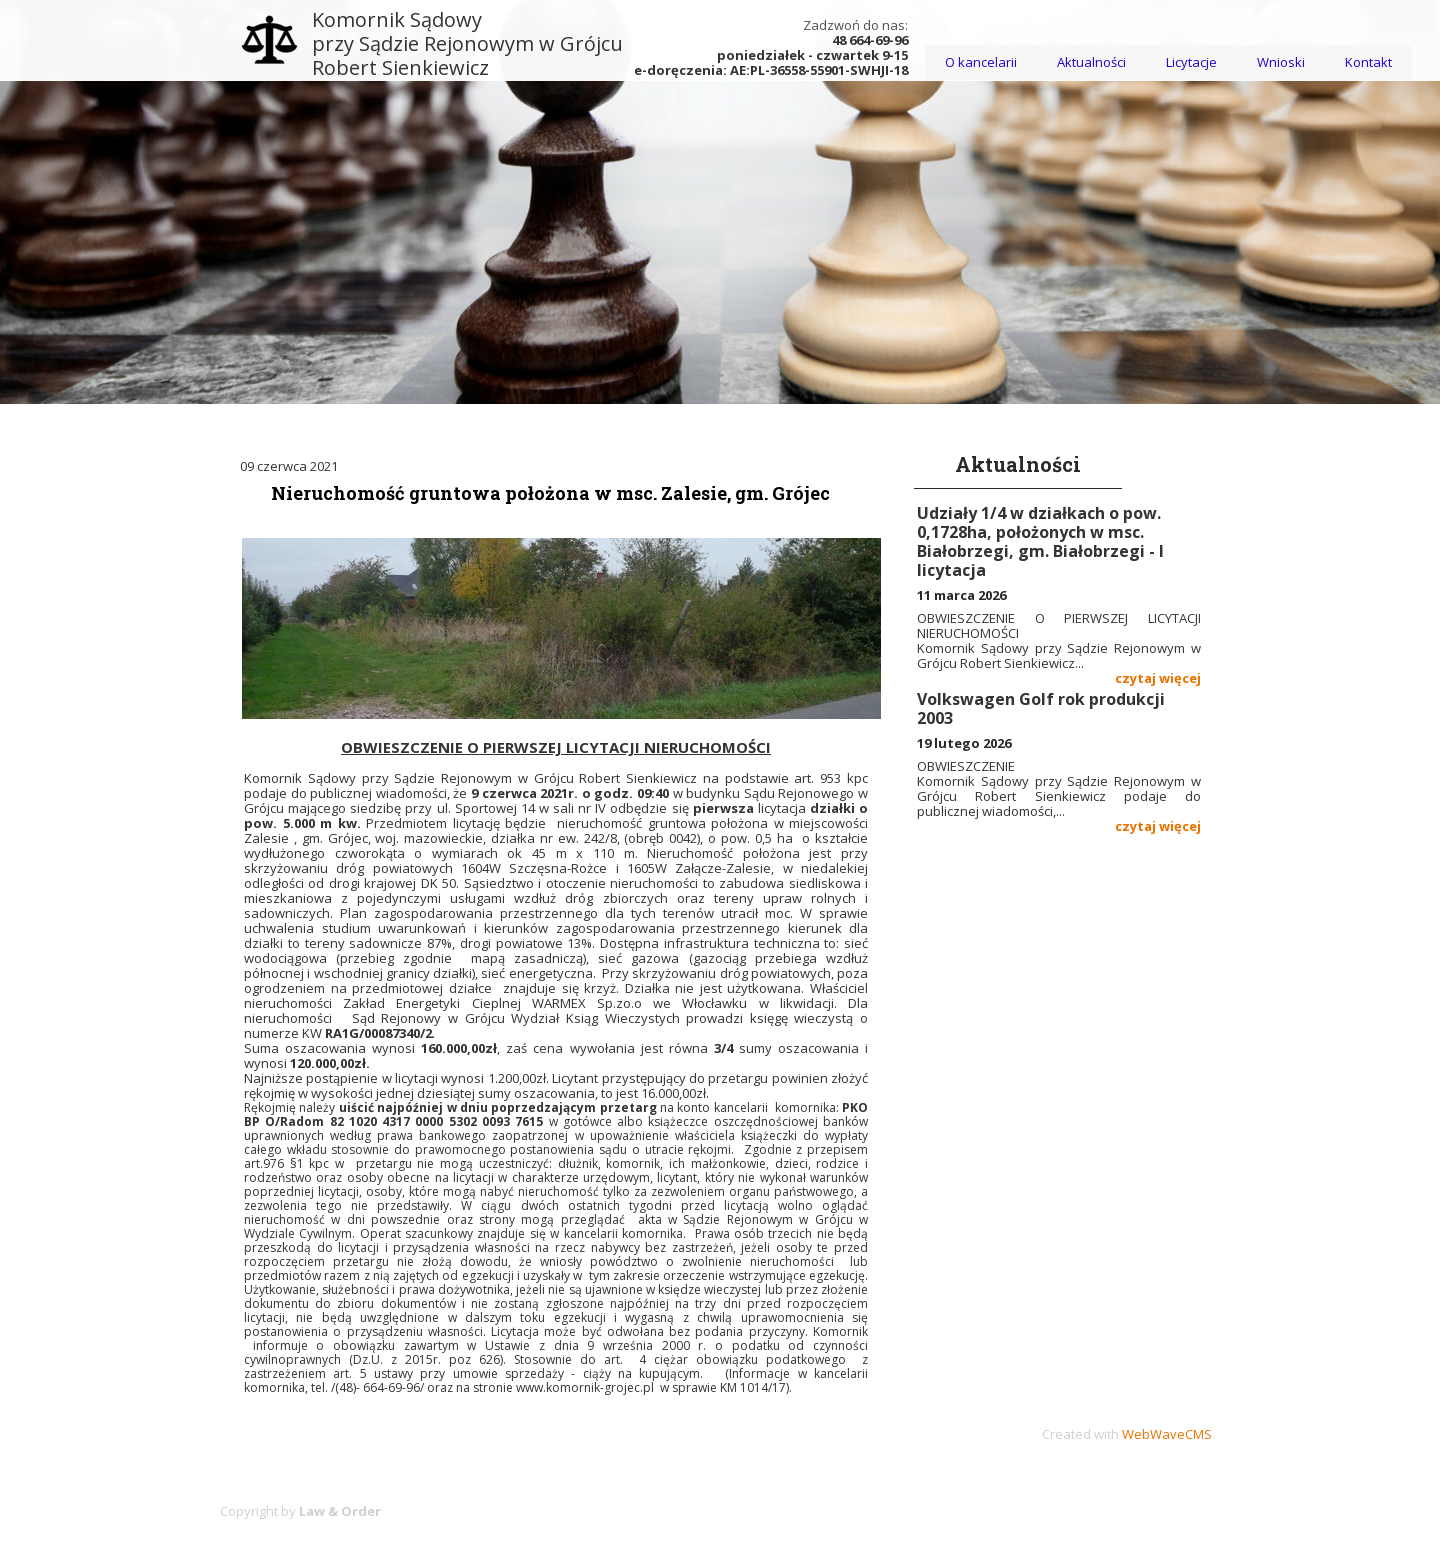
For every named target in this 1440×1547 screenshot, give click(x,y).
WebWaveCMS (1167, 1434)
